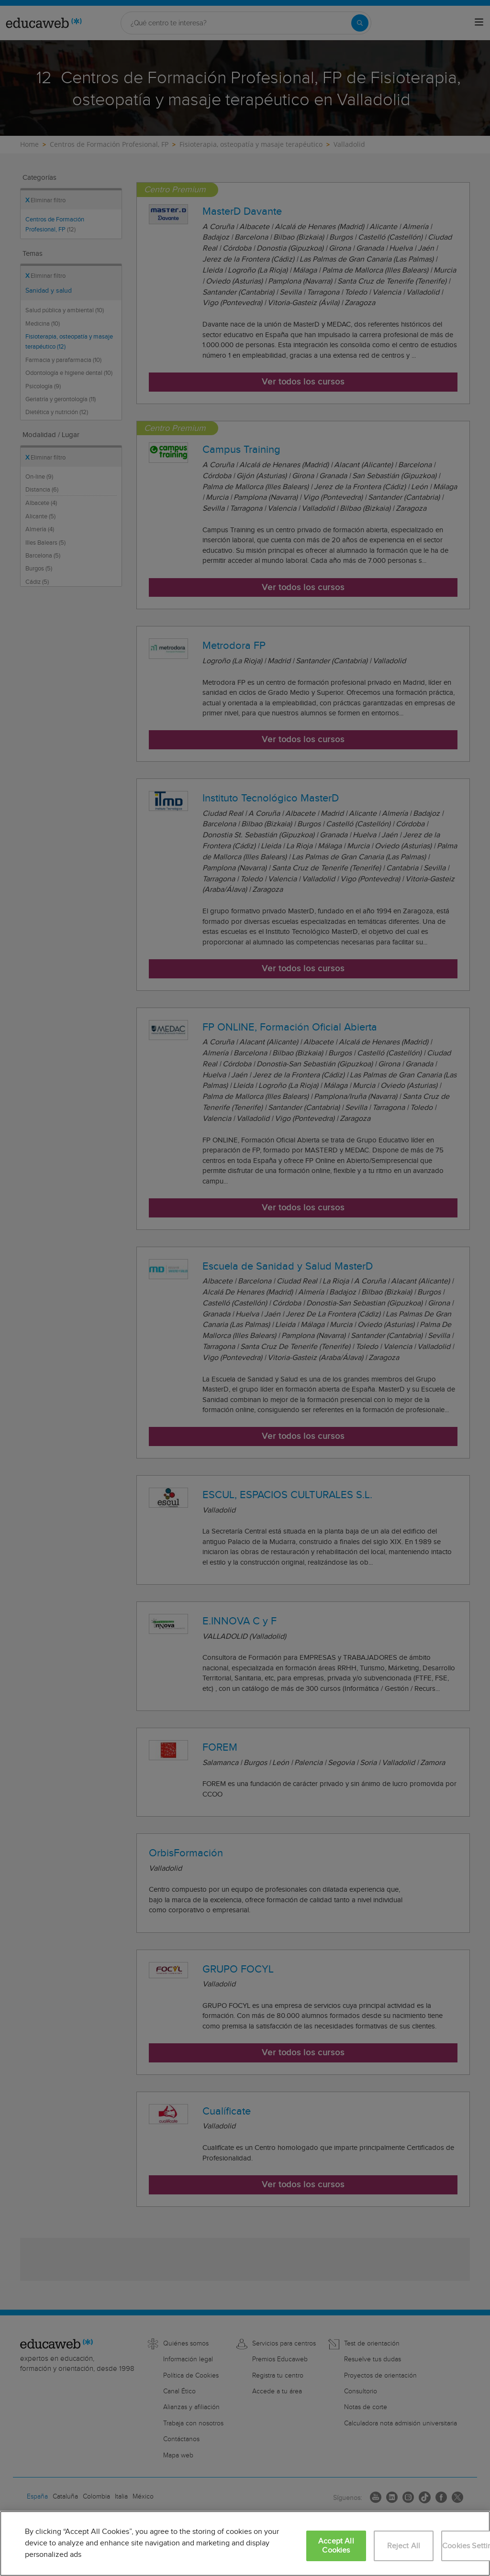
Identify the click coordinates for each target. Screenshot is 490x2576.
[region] (245, 2543)
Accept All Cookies (336, 2546)
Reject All (404, 2546)
